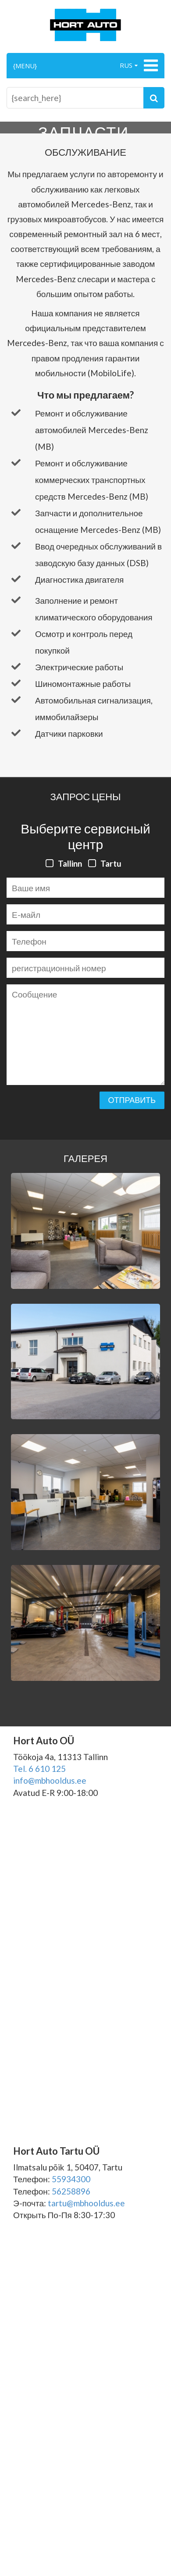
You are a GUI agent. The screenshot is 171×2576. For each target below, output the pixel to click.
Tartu (110, 863)
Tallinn (70, 863)
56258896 (71, 2191)
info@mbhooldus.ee (49, 1780)
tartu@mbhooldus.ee (86, 2203)
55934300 (71, 2179)
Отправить (132, 1100)
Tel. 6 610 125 (39, 1769)
